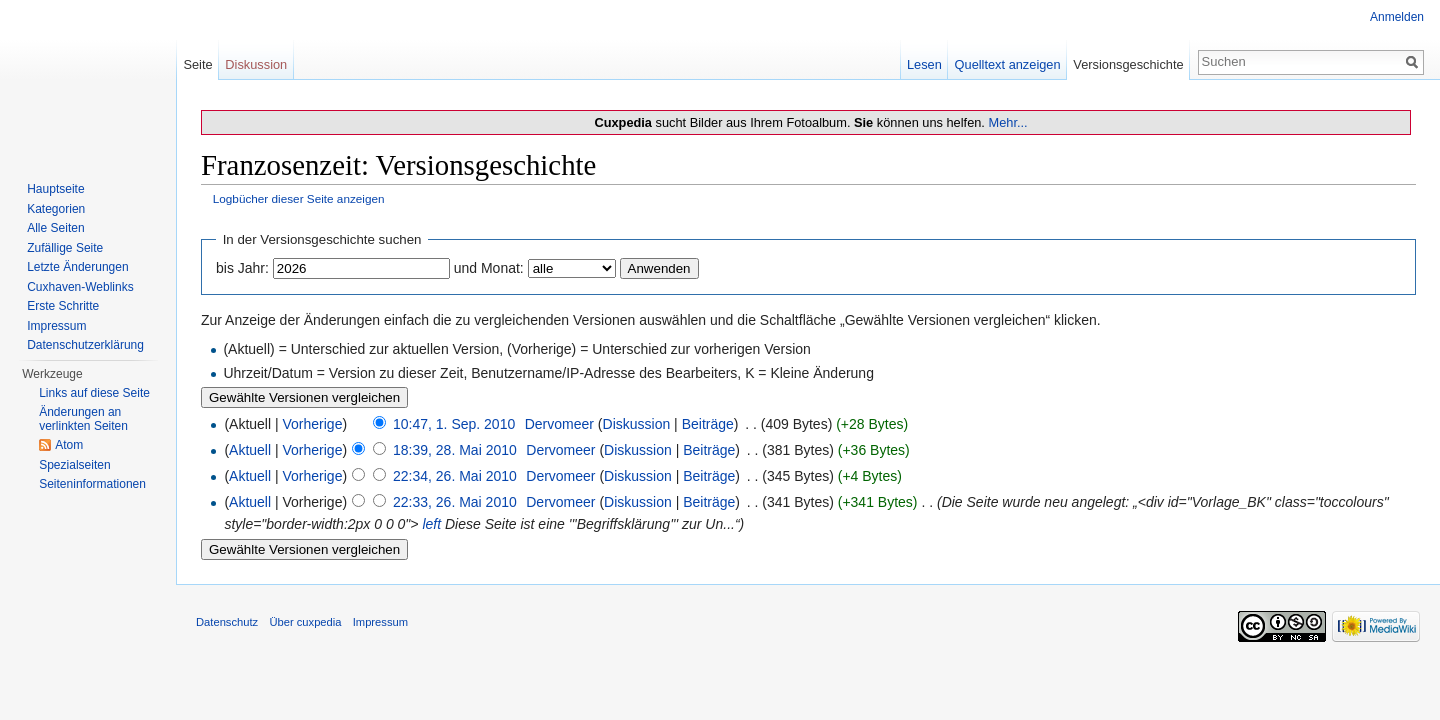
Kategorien (56, 209)
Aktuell (250, 450)
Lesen (924, 64)
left (431, 524)
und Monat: (489, 268)
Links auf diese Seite (94, 393)
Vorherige (313, 424)
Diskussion (637, 424)
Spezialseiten (74, 465)
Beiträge (708, 424)
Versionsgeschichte (1128, 64)
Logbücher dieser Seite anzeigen (299, 198)
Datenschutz (227, 622)
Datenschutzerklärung (85, 345)
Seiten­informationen (92, 484)
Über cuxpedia (305, 622)
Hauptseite (55, 189)
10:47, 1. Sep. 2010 (454, 424)
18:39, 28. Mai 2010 (455, 450)
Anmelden (1397, 17)
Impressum (56, 326)
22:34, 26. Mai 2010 (455, 476)
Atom (69, 445)
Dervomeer (559, 424)
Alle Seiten (55, 228)
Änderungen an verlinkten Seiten (83, 419)
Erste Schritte (63, 306)
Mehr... (1007, 122)
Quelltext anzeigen (1008, 64)
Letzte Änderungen (77, 267)
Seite (197, 64)
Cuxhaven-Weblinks (80, 287)
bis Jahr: (242, 268)
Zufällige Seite (65, 248)
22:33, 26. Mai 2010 (455, 502)
